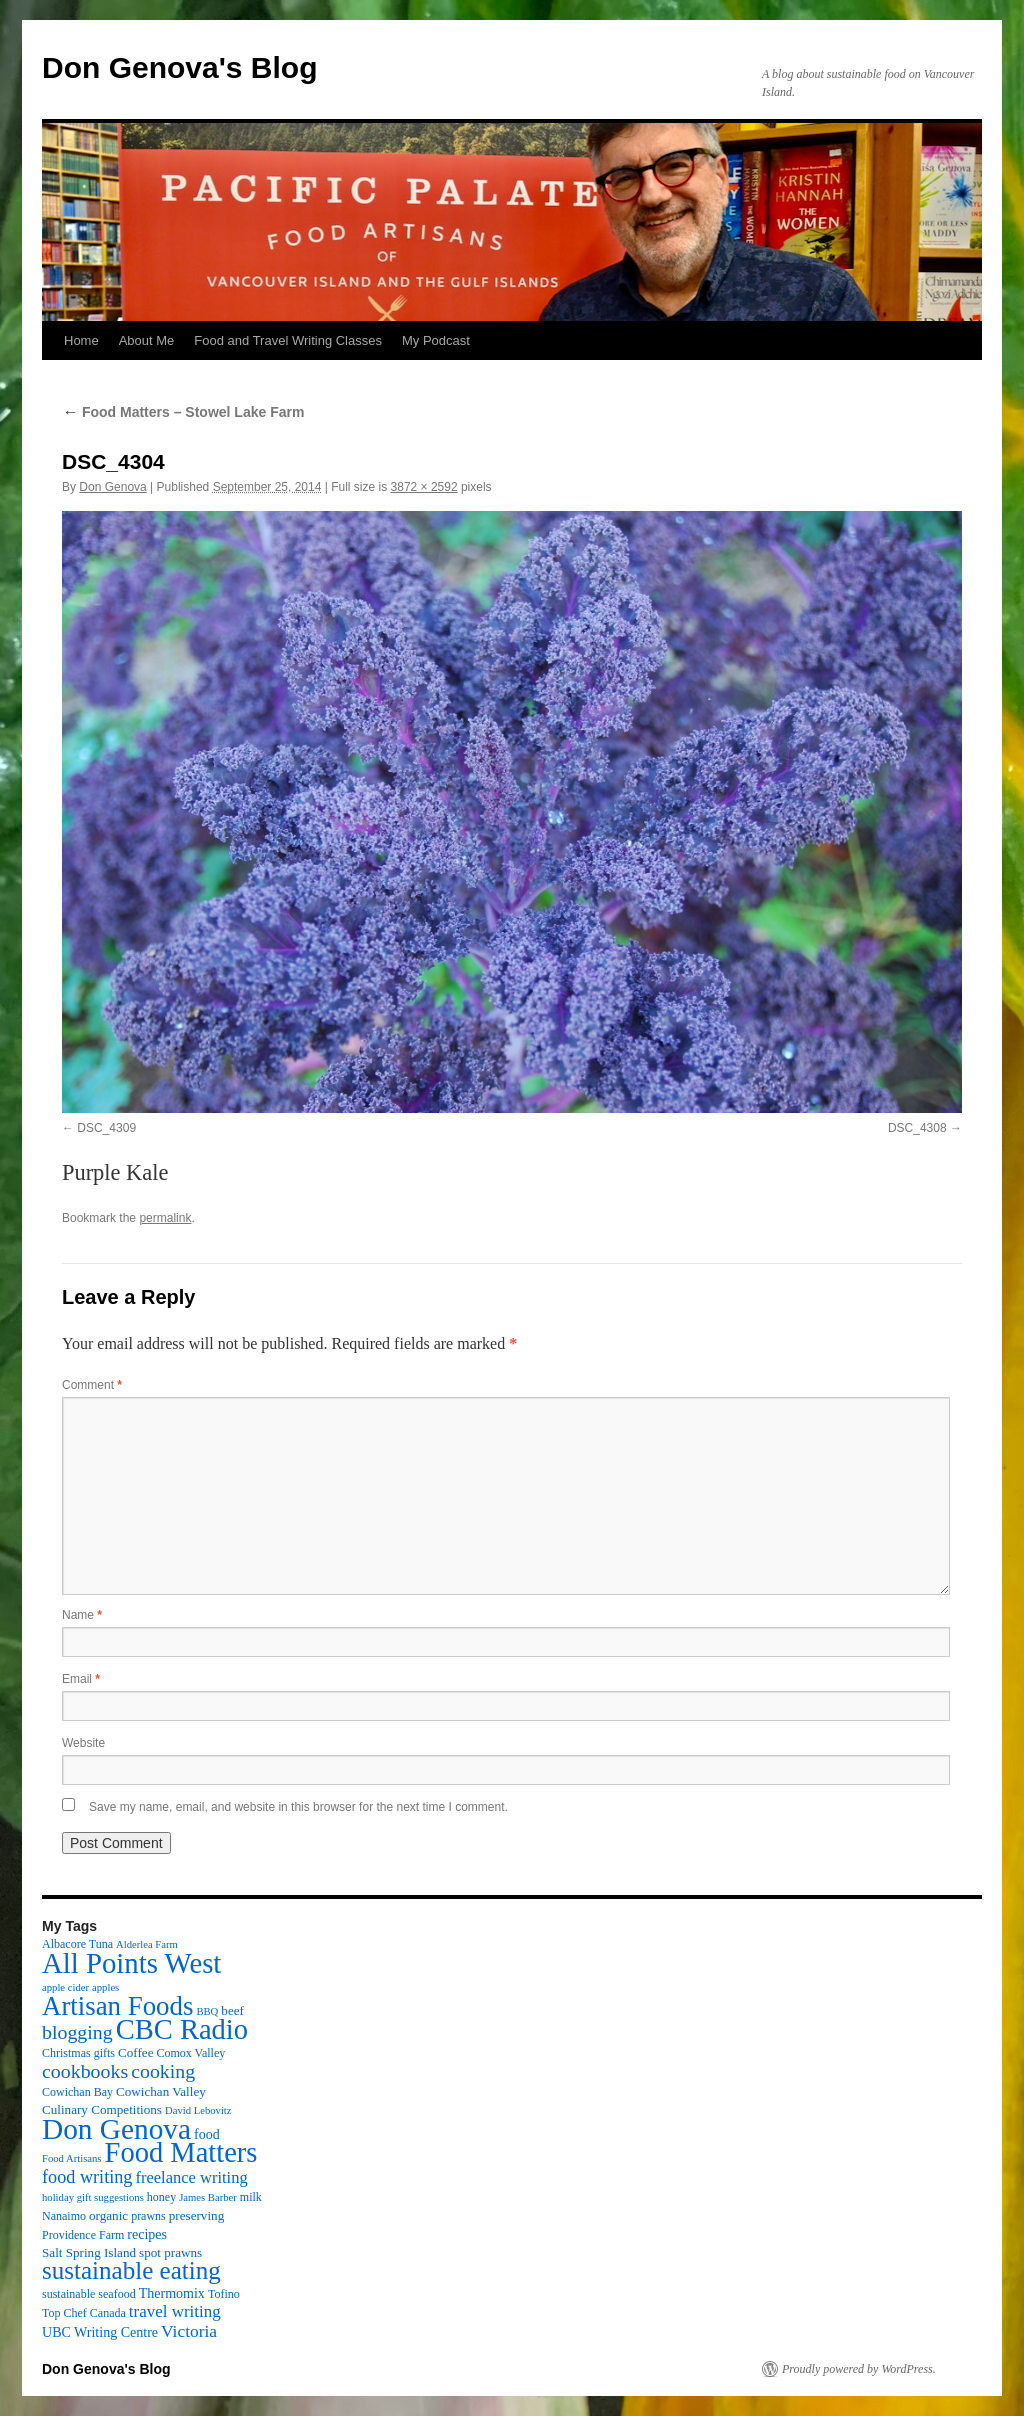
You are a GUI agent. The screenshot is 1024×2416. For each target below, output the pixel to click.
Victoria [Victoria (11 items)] (189, 2331)
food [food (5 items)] (207, 2134)
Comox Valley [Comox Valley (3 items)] (191, 2053)
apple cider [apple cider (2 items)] (65, 1987)
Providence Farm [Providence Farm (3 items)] (83, 2235)
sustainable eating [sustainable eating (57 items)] (131, 2270)
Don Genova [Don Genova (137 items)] (116, 2129)
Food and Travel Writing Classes (288, 340)
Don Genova (112, 487)
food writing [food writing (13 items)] (87, 2177)
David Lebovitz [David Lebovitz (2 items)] (198, 2110)
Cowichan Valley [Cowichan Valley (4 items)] (161, 2091)
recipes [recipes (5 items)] (147, 2234)
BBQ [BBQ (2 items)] (207, 2011)
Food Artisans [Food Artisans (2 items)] (72, 2158)
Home (81, 340)
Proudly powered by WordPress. (859, 2369)
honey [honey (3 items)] (161, 2197)
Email (81, 1679)
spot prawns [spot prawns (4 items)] (170, 2252)
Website (83, 1743)
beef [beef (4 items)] (232, 2010)
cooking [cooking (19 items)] (163, 2071)
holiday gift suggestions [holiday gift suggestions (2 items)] (93, 2197)
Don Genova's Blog (180, 67)
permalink (165, 1218)
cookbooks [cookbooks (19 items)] (85, 2071)
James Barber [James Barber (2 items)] (208, 2197)
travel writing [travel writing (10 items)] (175, 2311)
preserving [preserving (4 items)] (196, 2215)
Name (82, 1615)
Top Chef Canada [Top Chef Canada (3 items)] (84, 2313)
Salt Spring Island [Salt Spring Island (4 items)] (89, 2252)
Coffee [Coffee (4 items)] (135, 2052)
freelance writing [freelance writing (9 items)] (191, 2177)
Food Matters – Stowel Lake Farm (183, 412)
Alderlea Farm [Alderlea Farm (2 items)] (147, 1944)
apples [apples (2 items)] (105, 1987)
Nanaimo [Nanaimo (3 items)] (64, 2216)
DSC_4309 (106, 1128)
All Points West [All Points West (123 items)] (131, 1963)
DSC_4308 (917, 1128)
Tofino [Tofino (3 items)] (224, 2294)
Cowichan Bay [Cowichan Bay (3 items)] (77, 2092)
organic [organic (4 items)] (108, 2215)
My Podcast (436, 340)
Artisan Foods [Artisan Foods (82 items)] (117, 2006)
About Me (147, 340)
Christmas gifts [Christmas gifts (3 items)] (78, 2053)
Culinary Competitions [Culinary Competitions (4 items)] (102, 2109)
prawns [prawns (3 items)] (148, 2216)
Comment (92, 1385)
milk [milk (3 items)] (251, 2197)
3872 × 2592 (424, 487)
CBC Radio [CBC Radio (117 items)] (182, 2029)
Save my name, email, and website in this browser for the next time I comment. (298, 1807)
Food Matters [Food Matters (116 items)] (181, 2152)
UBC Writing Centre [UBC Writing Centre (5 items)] (100, 2332)
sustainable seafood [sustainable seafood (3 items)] (89, 2294)
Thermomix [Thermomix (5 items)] (172, 2293)
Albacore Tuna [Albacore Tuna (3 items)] (77, 1944)
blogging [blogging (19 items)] (77, 2032)
